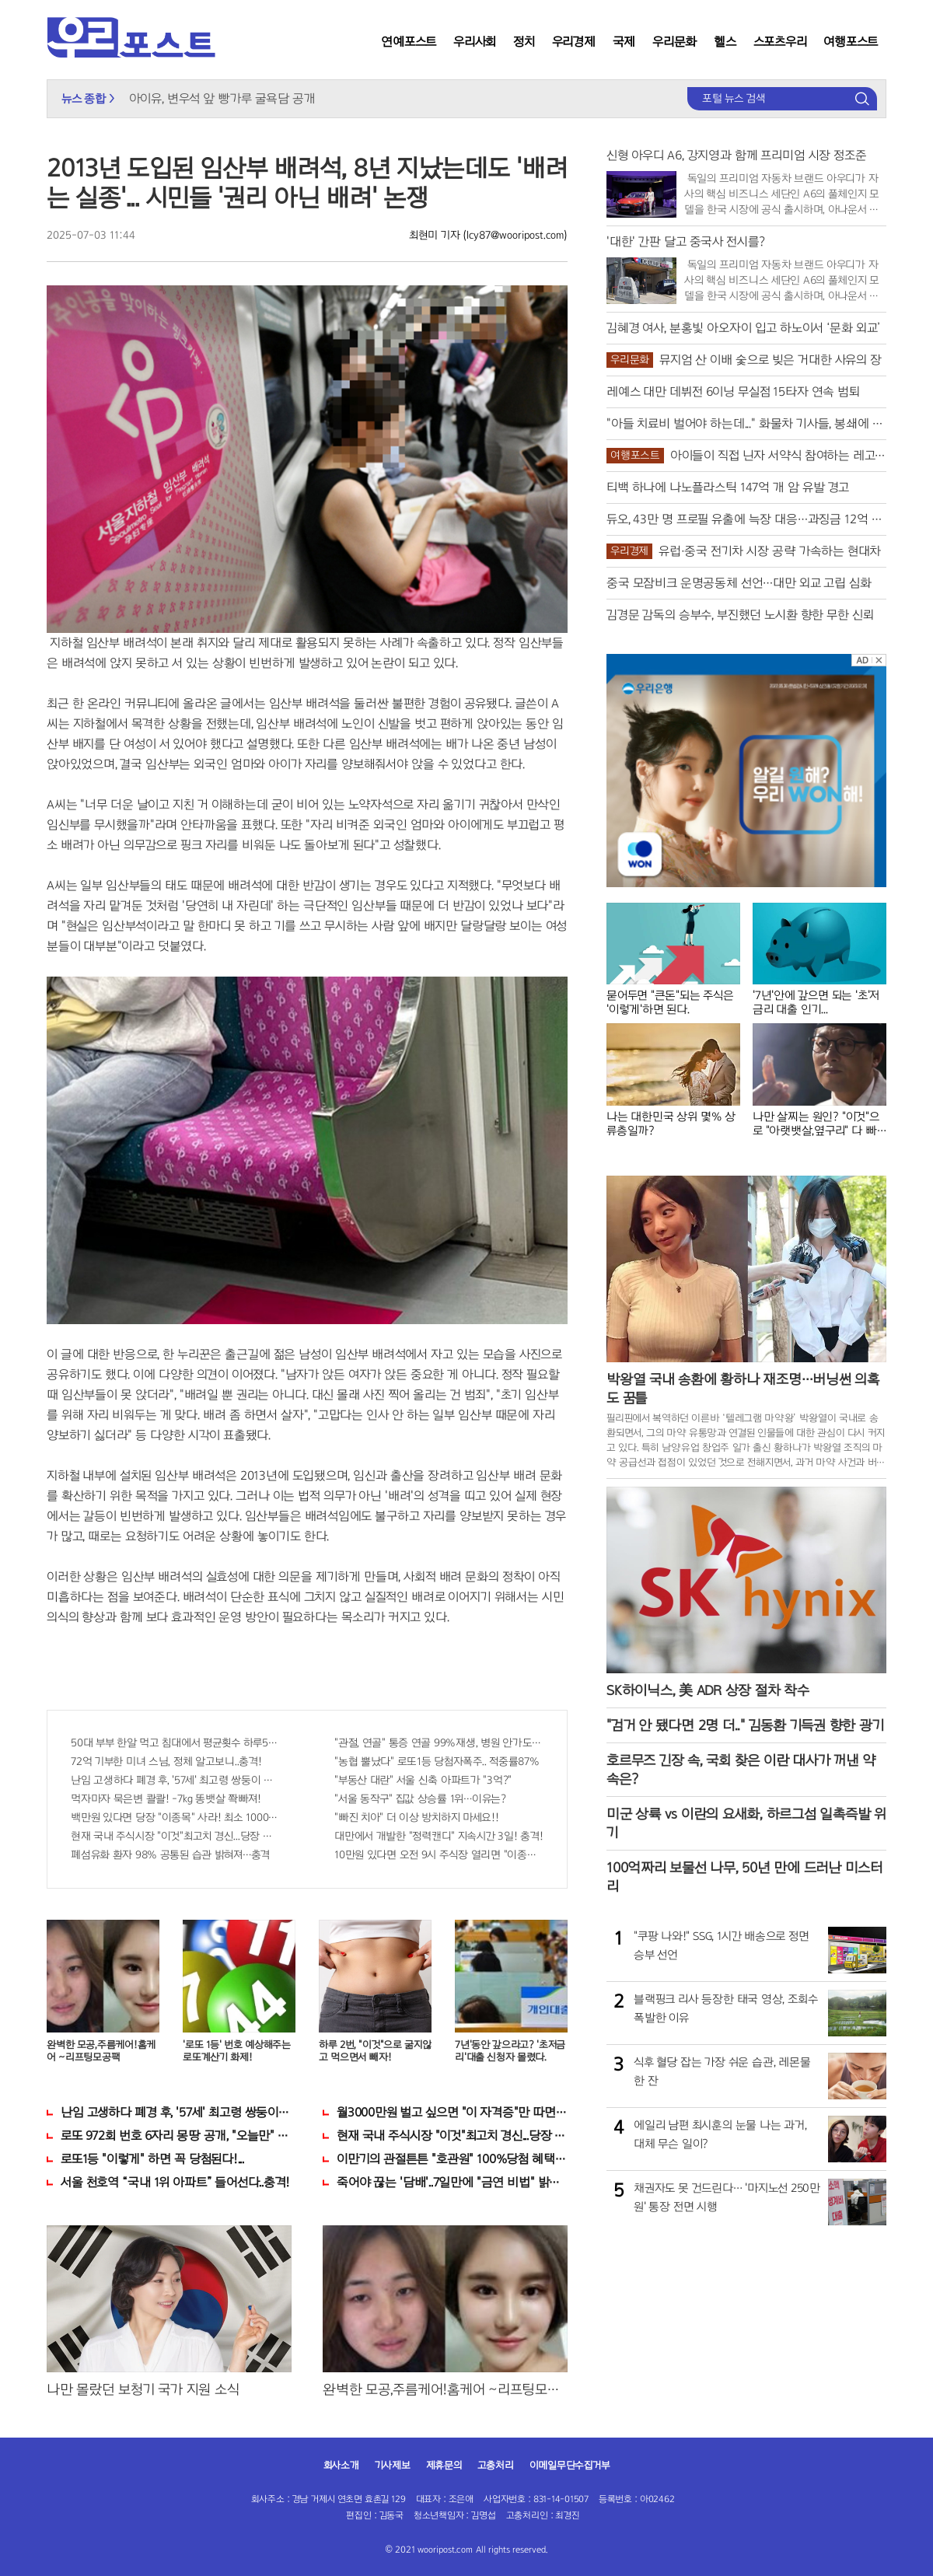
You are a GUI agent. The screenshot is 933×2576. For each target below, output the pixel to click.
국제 (624, 41)
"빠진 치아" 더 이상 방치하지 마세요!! (416, 1817)
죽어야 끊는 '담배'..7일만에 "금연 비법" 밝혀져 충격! (452, 2182)
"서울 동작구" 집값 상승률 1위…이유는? (420, 1799)
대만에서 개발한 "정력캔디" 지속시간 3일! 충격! (438, 1836)
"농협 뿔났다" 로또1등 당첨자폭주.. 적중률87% (437, 1761)
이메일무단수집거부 (569, 2465)
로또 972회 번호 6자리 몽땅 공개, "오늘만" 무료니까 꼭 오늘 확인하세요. (176, 2135)
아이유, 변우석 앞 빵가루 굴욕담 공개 (222, 98)
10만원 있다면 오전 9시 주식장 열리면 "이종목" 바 (438, 1855)
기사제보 (393, 2465)
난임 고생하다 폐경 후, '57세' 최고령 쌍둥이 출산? (175, 1780)
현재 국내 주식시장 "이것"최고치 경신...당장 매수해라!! (175, 1836)
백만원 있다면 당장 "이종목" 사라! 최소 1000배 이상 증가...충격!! (175, 1817)
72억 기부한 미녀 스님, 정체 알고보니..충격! (166, 1761)
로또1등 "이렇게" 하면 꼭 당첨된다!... (152, 2158)
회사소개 (341, 2465)
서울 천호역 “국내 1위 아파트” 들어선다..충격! (175, 2182)
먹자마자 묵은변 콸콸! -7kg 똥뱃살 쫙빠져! (166, 1799)
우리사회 (474, 41)
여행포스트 (850, 41)
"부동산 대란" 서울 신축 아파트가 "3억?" (423, 1780)
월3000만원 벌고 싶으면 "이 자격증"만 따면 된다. (452, 2112)
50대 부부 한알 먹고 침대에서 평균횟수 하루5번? (175, 1743)
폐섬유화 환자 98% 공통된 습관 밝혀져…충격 (170, 1855)
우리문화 (674, 41)
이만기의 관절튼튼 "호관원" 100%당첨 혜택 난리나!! (452, 2158)
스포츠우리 (780, 41)
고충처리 (495, 2465)
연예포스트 (408, 41)
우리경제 (574, 41)
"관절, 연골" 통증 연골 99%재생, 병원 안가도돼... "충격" (438, 1743)
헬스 (725, 41)
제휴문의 (444, 2465)
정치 (524, 41)
